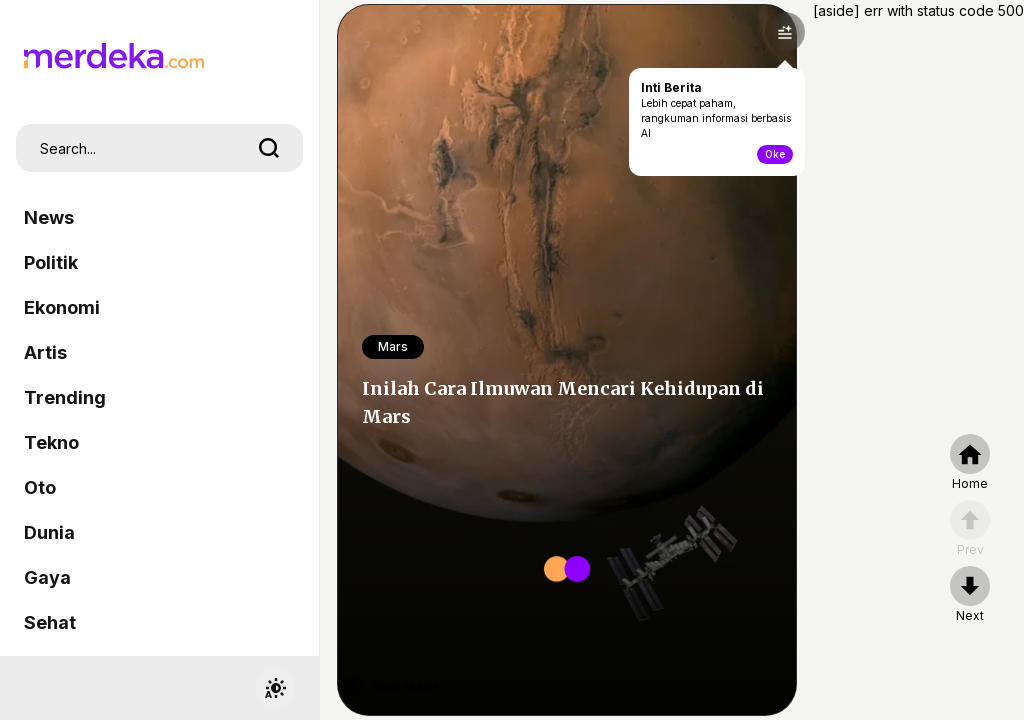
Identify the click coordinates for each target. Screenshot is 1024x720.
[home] (970, 463)
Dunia (49, 532)
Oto (40, 487)
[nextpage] (970, 595)
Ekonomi (62, 307)
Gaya (47, 577)
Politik (51, 262)
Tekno (51, 442)
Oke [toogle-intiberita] (775, 154)
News (49, 217)
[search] (269, 148)
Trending (65, 397)
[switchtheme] (275, 688)
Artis (45, 352)
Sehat (50, 622)
